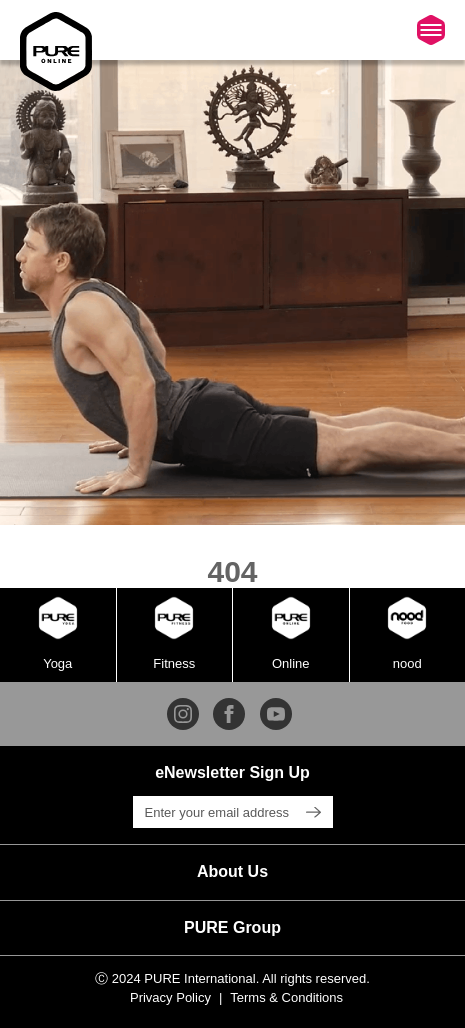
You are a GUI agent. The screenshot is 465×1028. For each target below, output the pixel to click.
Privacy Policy (170, 997)
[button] (232, 872)
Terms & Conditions (286, 997)
